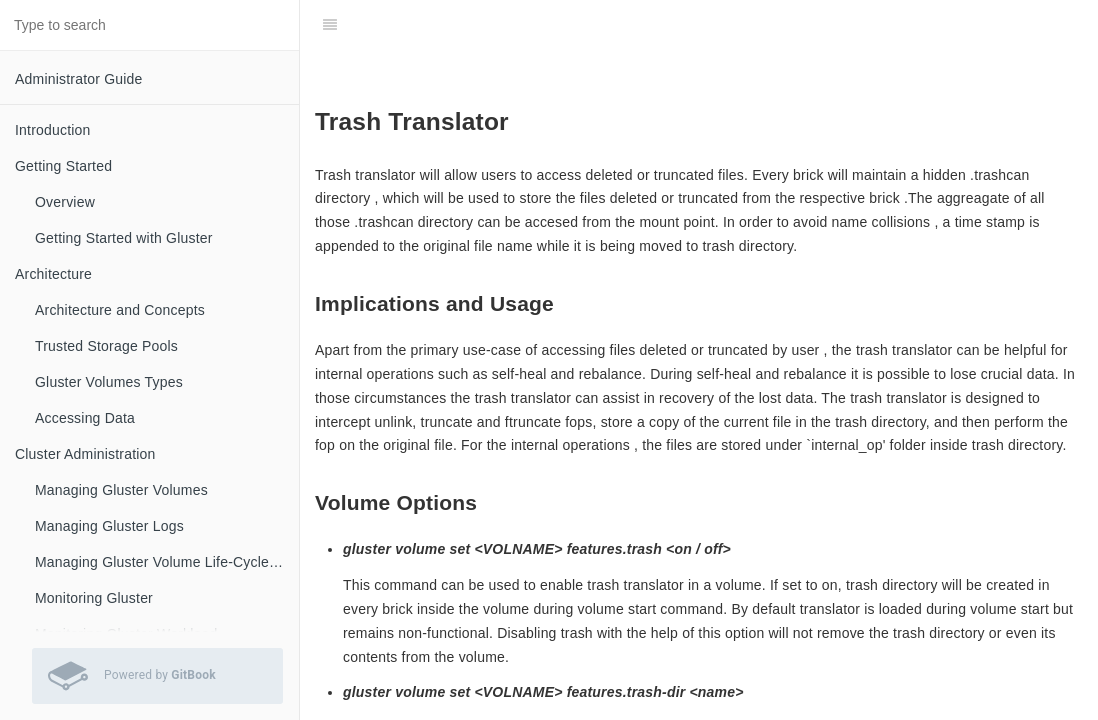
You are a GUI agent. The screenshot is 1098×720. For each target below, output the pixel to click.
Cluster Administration (85, 454)
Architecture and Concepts (120, 310)
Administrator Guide (79, 79)
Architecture (53, 274)
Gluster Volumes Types (109, 382)
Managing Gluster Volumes (121, 490)
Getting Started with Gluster (124, 238)
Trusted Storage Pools (106, 346)
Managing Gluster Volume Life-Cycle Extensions (167, 562)
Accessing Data (85, 418)
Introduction (53, 130)
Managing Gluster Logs (109, 526)
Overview (65, 202)
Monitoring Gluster (94, 598)
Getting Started (63, 166)
